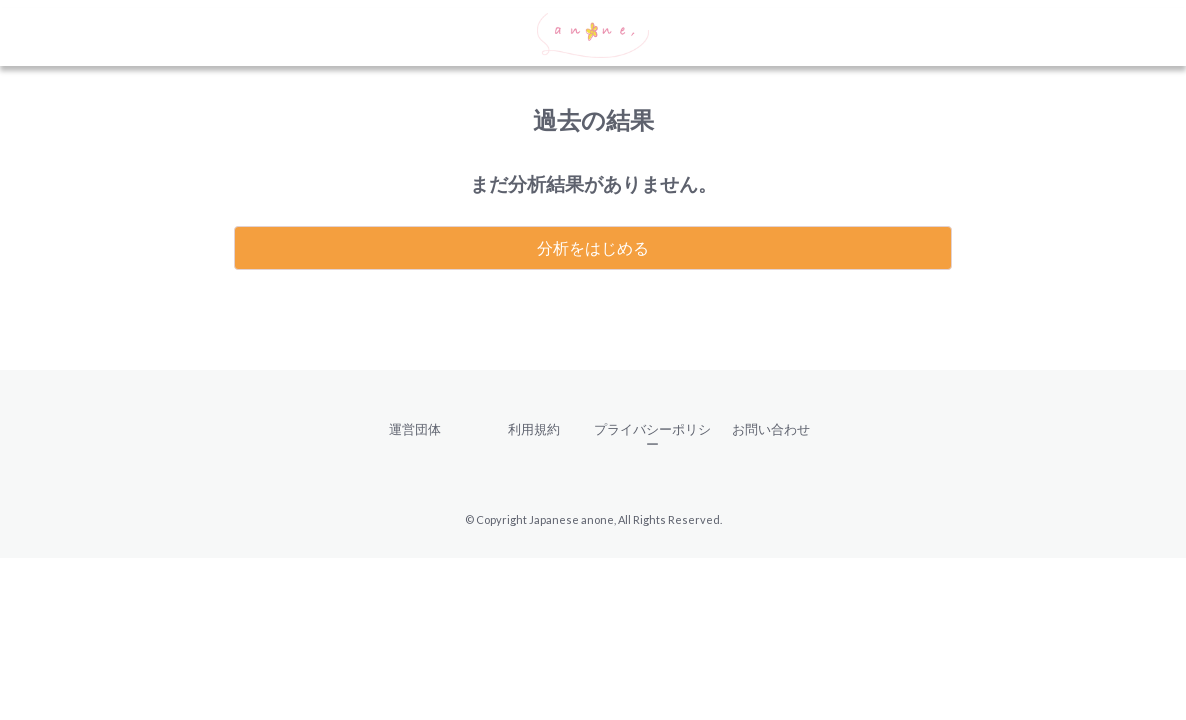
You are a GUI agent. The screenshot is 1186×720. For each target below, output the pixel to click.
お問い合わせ (771, 429)
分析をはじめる (593, 247)
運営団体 (415, 429)
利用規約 (534, 429)
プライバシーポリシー (652, 436)
